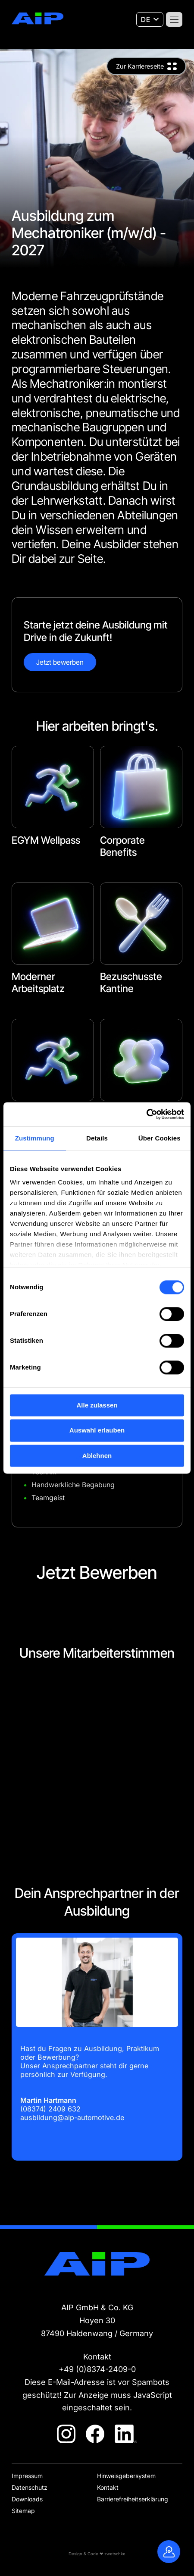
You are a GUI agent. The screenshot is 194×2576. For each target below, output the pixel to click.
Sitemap (23, 2510)
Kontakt (108, 2487)
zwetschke (114, 2553)
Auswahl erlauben (97, 1430)
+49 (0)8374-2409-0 (97, 2369)
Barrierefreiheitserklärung (132, 2499)
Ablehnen (97, 1455)
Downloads (27, 2499)
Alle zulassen (96, 1405)
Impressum (27, 2475)
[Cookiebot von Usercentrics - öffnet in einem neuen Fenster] (146, 1114)
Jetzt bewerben (60, 662)
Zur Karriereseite (140, 66)
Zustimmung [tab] (34, 1138)
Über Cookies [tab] (159, 1138)
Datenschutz (29, 2487)
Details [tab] (97, 1138)
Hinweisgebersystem (126, 2475)
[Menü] (174, 19)
